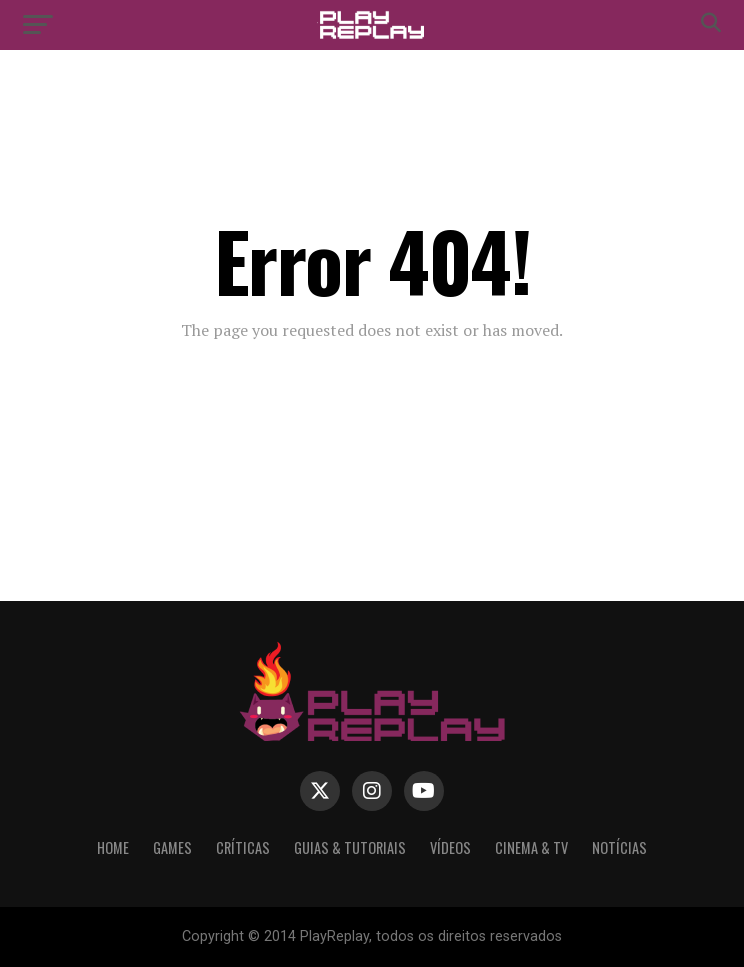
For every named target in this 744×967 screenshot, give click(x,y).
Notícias (619, 847)
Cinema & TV (531, 847)
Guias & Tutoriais (350, 847)
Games (172, 847)
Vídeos (450, 847)
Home (113, 847)
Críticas (243, 847)
